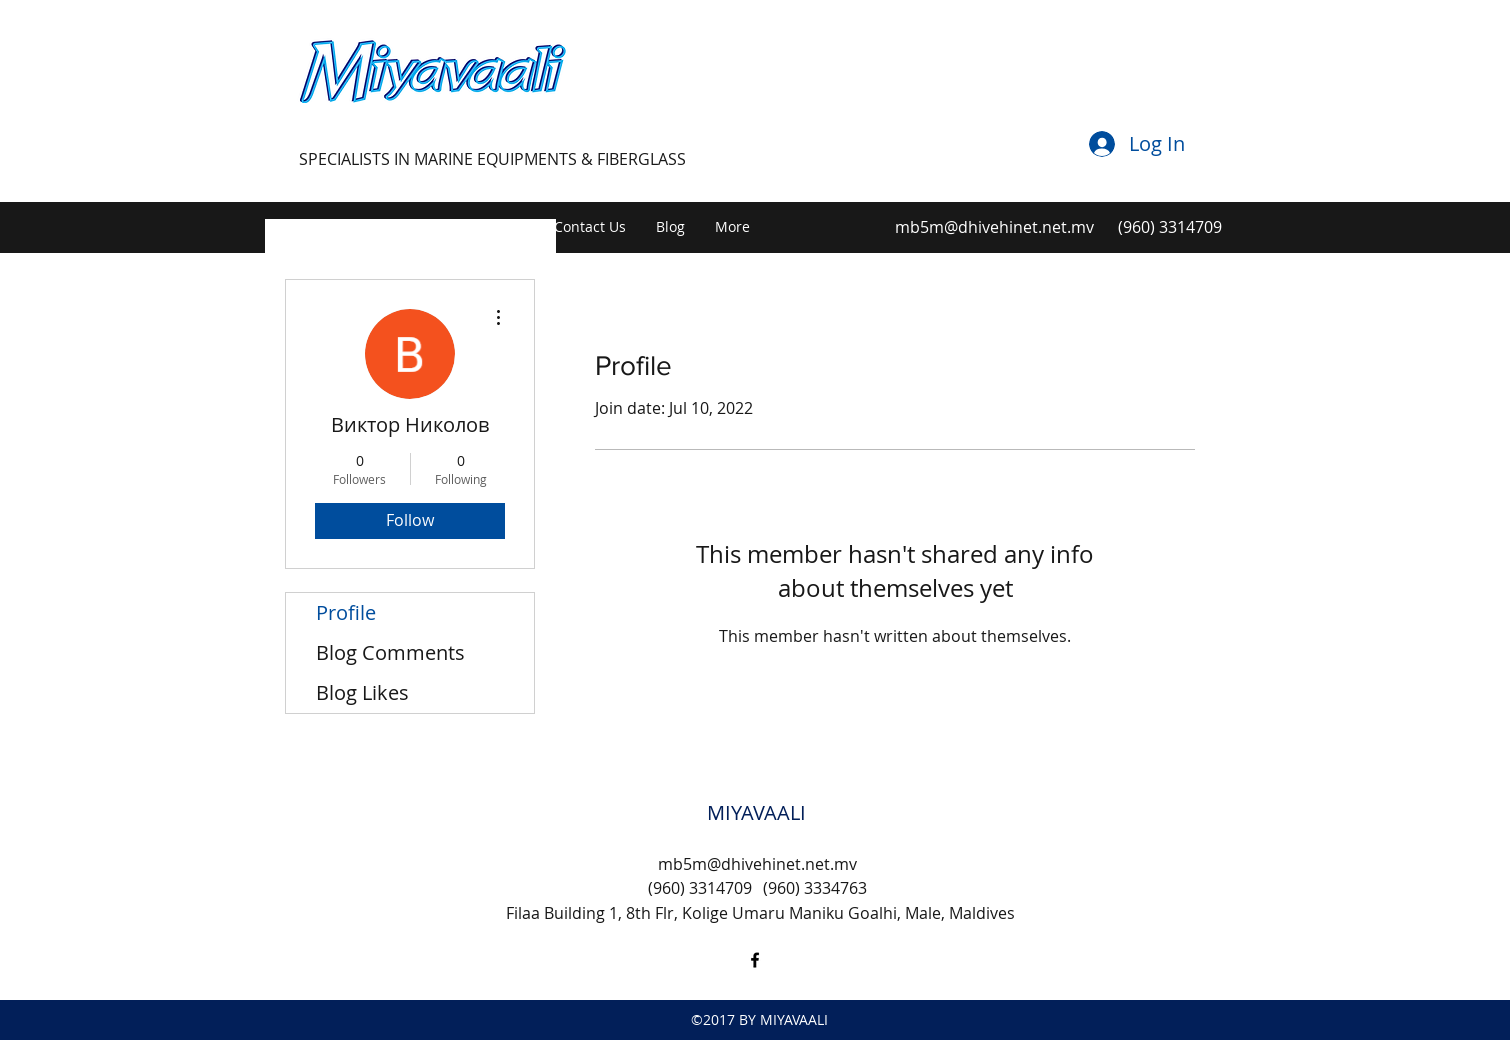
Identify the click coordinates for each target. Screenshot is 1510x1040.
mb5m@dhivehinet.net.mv (994, 227)
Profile (346, 612)
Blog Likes (362, 692)
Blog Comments (390, 652)
